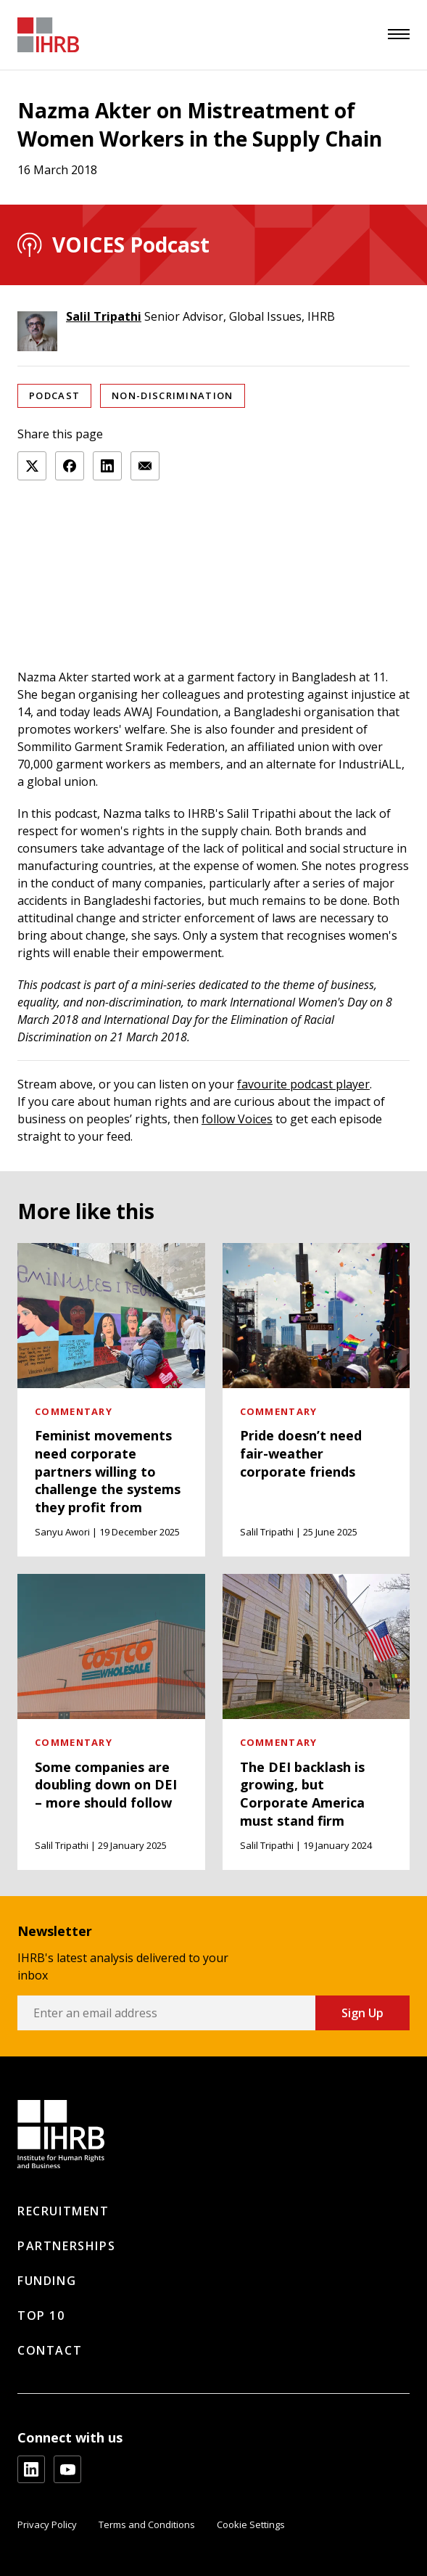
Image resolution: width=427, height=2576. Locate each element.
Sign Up (362, 2013)
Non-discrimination (172, 395)
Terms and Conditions (147, 2524)
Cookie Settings (251, 2524)
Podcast (54, 395)
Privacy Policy (47, 2524)
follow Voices (237, 1119)
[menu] (399, 34)
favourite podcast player (303, 1084)
